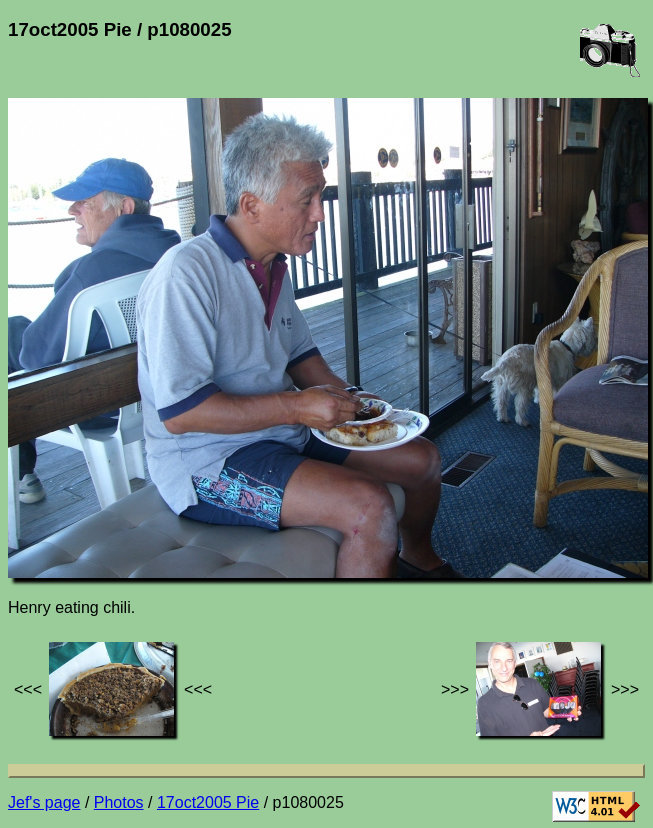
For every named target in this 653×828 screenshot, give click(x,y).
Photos (119, 802)
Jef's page (44, 802)
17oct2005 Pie (208, 802)
